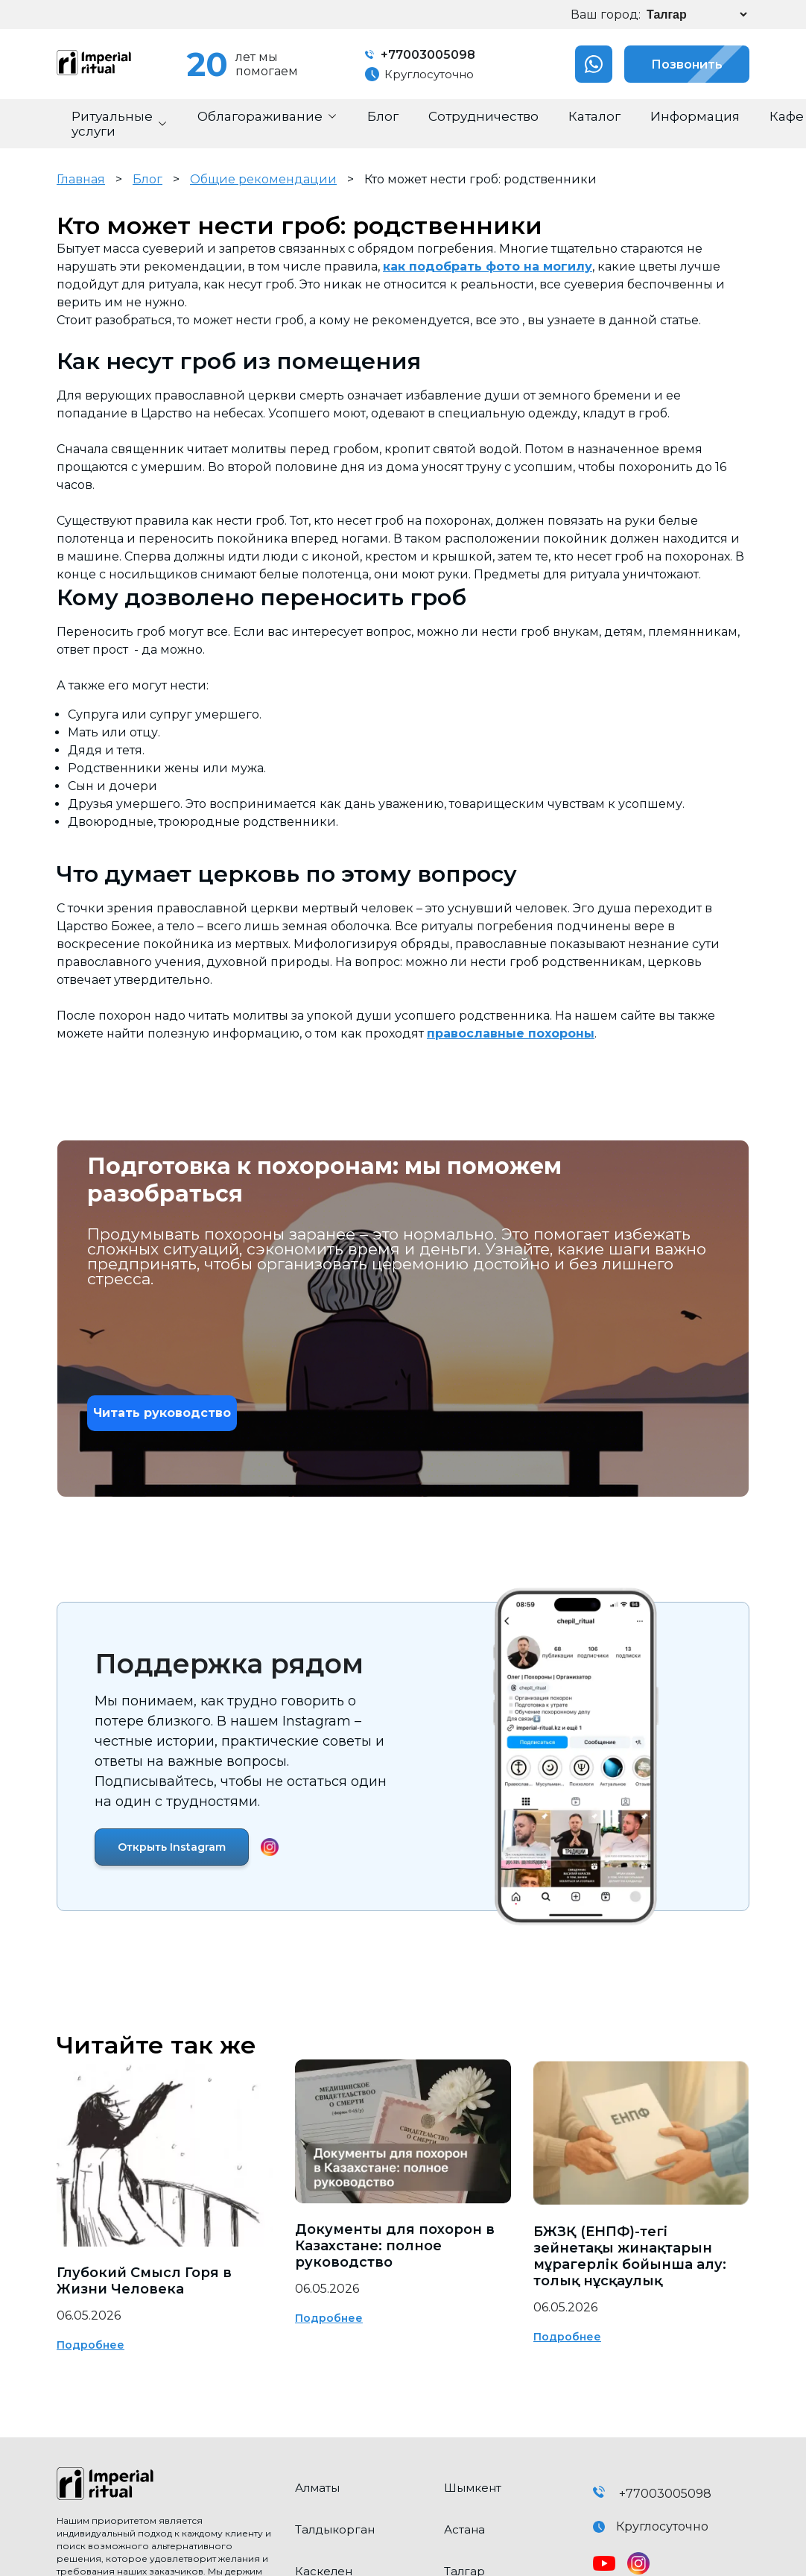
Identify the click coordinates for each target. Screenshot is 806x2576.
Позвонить (673, 64)
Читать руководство (162, 1413)
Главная (81, 179)
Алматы (317, 2488)
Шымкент (472, 2488)
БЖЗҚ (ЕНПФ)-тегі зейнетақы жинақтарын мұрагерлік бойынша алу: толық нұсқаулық (629, 2256)
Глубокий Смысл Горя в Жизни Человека (144, 2280)
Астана (464, 2529)
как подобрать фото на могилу (487, 266)
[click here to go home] (165, 2485)
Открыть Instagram (172, 1847)
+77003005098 (420, 55)
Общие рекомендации (263, 179)
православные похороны (510, 1033)
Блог (147, 179)
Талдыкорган (335, 2529)
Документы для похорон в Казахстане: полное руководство (395, 2245)
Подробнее (90, 2345)
